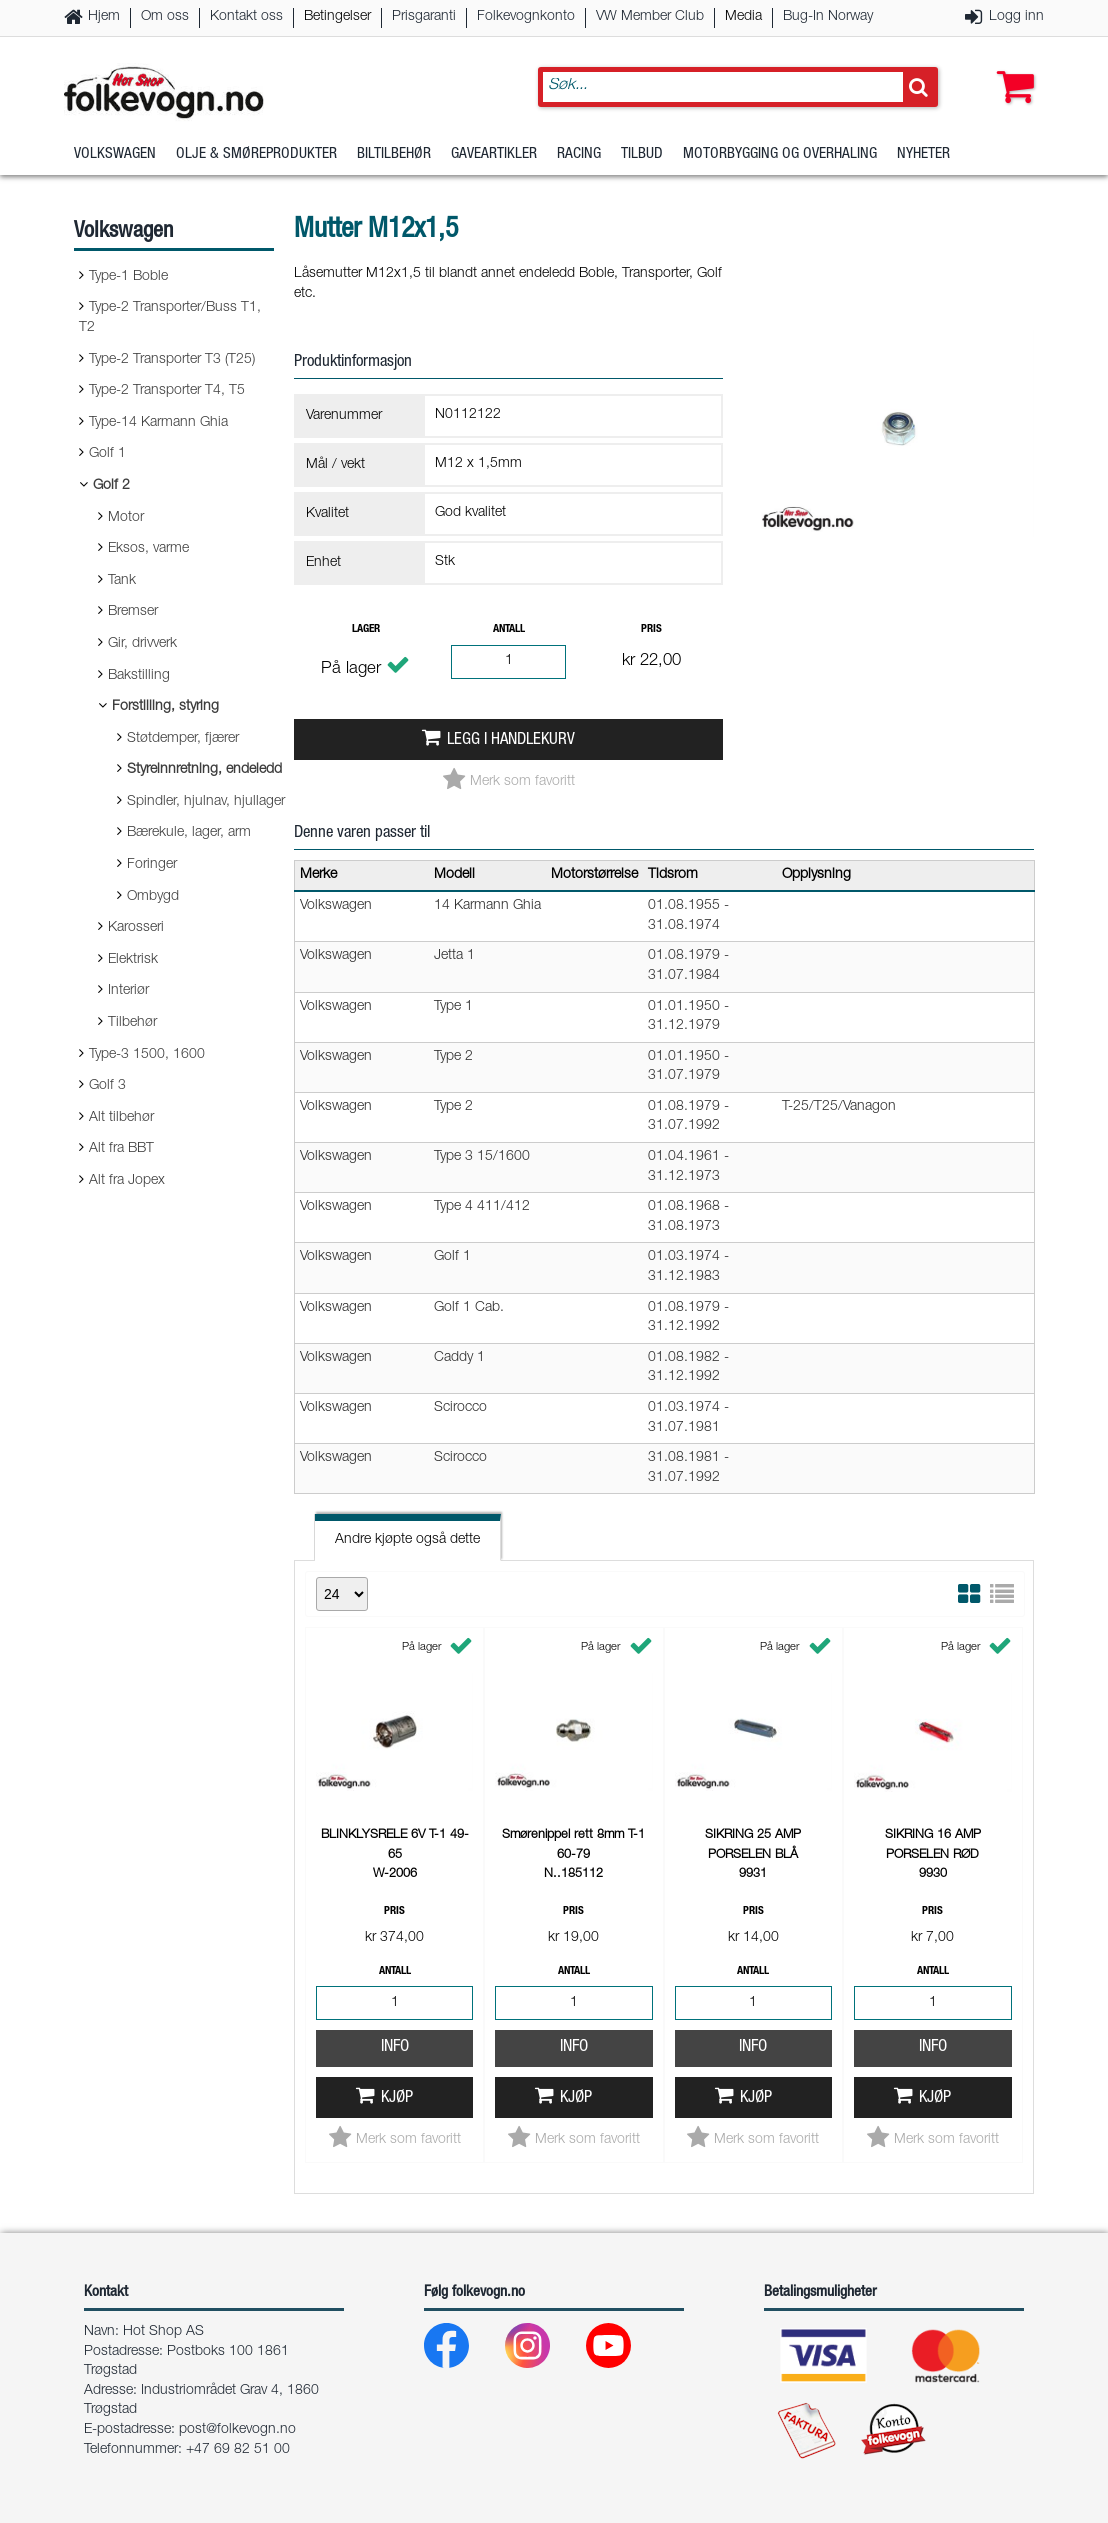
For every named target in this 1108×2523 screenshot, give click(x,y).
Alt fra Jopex (127, 1181)
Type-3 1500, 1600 (147, 1055)
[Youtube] (624, 2350)
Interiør (128, 991)
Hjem (104, 17)
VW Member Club (650, 17)
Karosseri (136, 928)
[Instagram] (543, 2350)
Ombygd (153, 897)
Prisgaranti (424, 17)
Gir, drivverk (142, 644)
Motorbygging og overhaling (780, 154)
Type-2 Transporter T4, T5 (167, 391)
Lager (366, 629)
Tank (122, 581)
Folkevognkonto (526, 17)
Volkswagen (115, 154)
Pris (651, 629)
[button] (1011, 67)
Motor (126, 518)
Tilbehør (132, 1023)
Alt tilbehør (121, 1118)
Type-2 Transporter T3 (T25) (172, 360)
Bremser (133, 612)
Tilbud (642, 154)
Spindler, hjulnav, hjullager (206, 802)
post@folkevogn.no (237, 2430)
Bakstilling (139, 676)
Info (395, 2047)
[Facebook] (462, 2350)
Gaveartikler (494, 154)
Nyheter (923, 154)
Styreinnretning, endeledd (204, 770)
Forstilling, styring (165, 707)
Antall (509, 629)
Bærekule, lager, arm (189, 833)
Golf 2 (111, 486)
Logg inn (1016, 17)
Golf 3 (107, 1086)
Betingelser (337, 17)
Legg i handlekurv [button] (511, 740)
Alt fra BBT (121, 1149)
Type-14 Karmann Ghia (158, 423)
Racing (579, 154)
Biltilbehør (394, 154)
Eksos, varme (148, 549)
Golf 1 (107, 454)
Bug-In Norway (828, 17)
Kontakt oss (246, 17)
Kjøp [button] (397, 2098)
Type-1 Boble (128, 277)
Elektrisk (133, 960)
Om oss (165, 17)
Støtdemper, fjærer (183, 739)
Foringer (152, 865)
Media (743, 17)
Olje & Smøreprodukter (256, 154)
